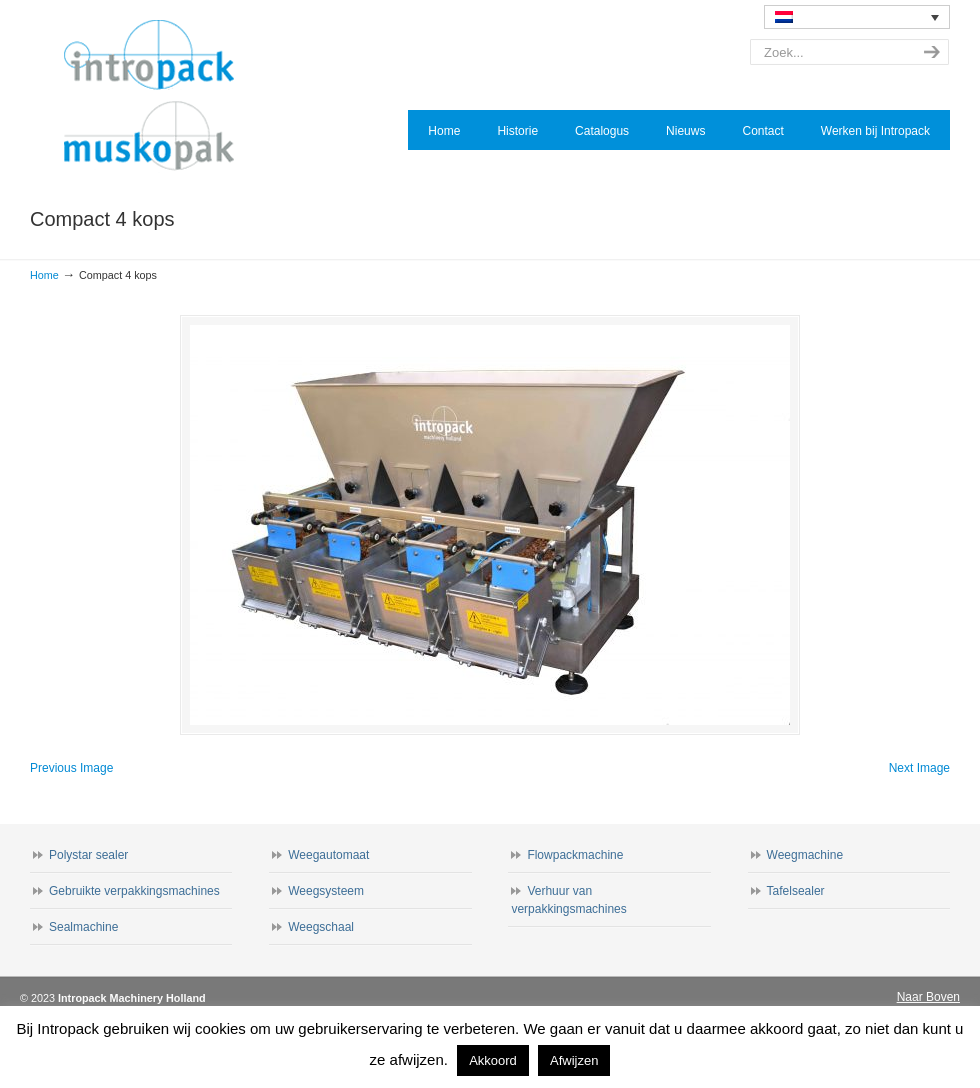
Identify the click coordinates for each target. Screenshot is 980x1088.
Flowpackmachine (575, 855)
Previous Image (71, 768)
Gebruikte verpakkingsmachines (134, 891)
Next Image (919, 768)
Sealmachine (83, 927)
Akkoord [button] (493, 1060)
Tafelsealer (796, 891)
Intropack (158, 96)
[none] (857, 17)
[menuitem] (857, 17)
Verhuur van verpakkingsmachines (568, 900)
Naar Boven (928, 997)
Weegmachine (805, 855)
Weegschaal (321, 927)
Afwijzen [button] (574, 1060)
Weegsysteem (326, 891)
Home (44, 275)
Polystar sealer (88, 855)
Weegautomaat (328, 855)
